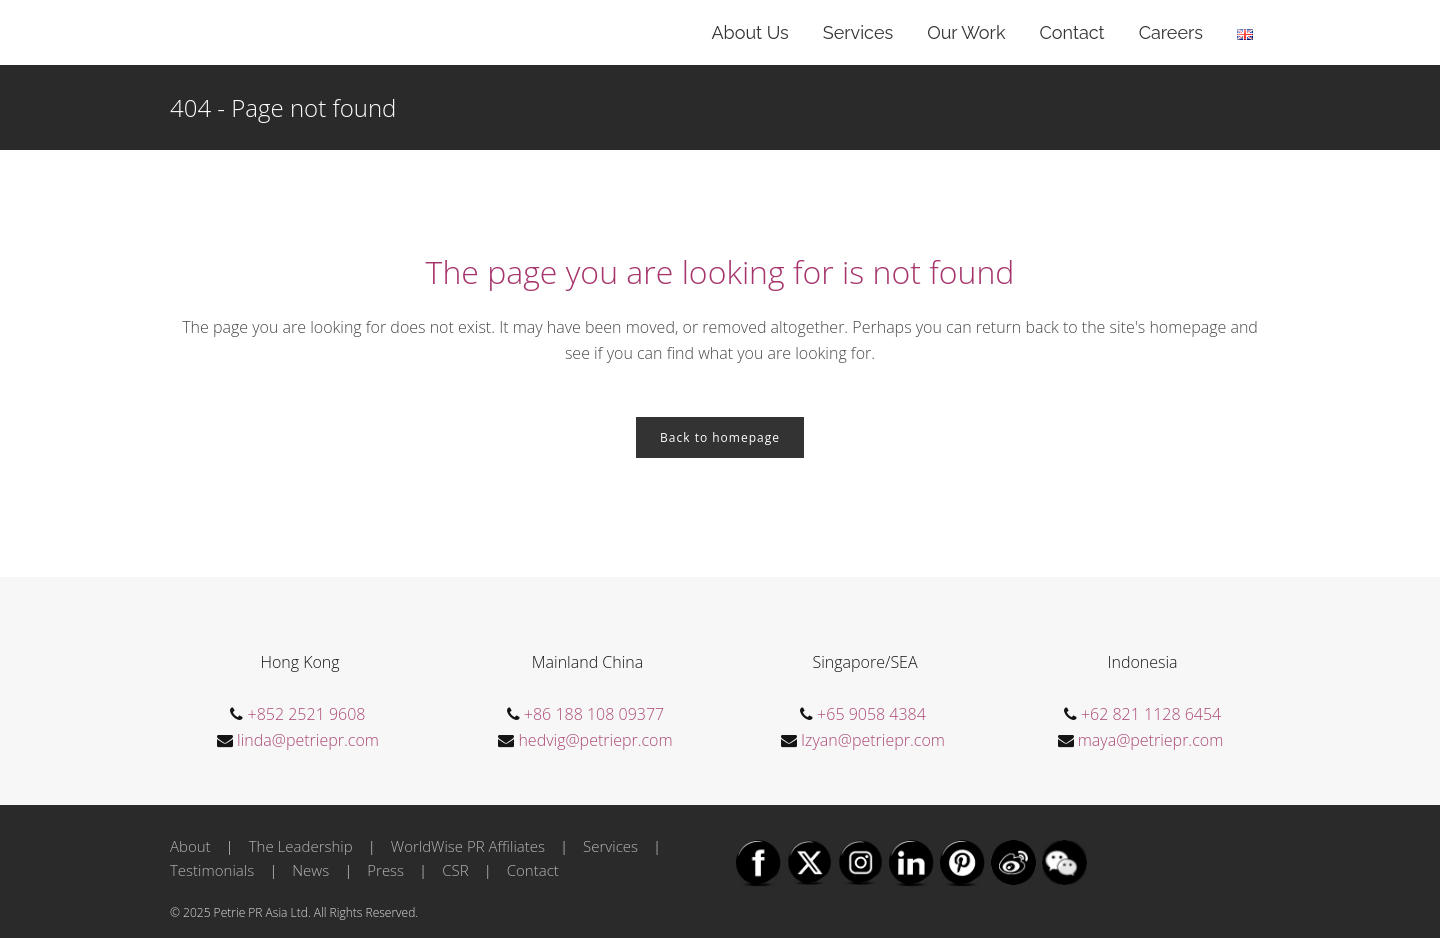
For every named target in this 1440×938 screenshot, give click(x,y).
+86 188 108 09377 (594, 714)
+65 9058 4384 (871, 714)
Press (385, 870)
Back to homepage (720, 437)
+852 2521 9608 (307, 714)
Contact (533, 870)
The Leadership (301, 846)
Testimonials (212, 870)
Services (610, 846)
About (190, 846)
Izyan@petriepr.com (873, 740)
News (310, 870)
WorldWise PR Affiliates (468, 846)
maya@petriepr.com (1151, 740)
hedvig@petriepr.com (595, 740)
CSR (455, 870)
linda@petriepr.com (308, 740)
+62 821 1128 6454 (1151, 714)
